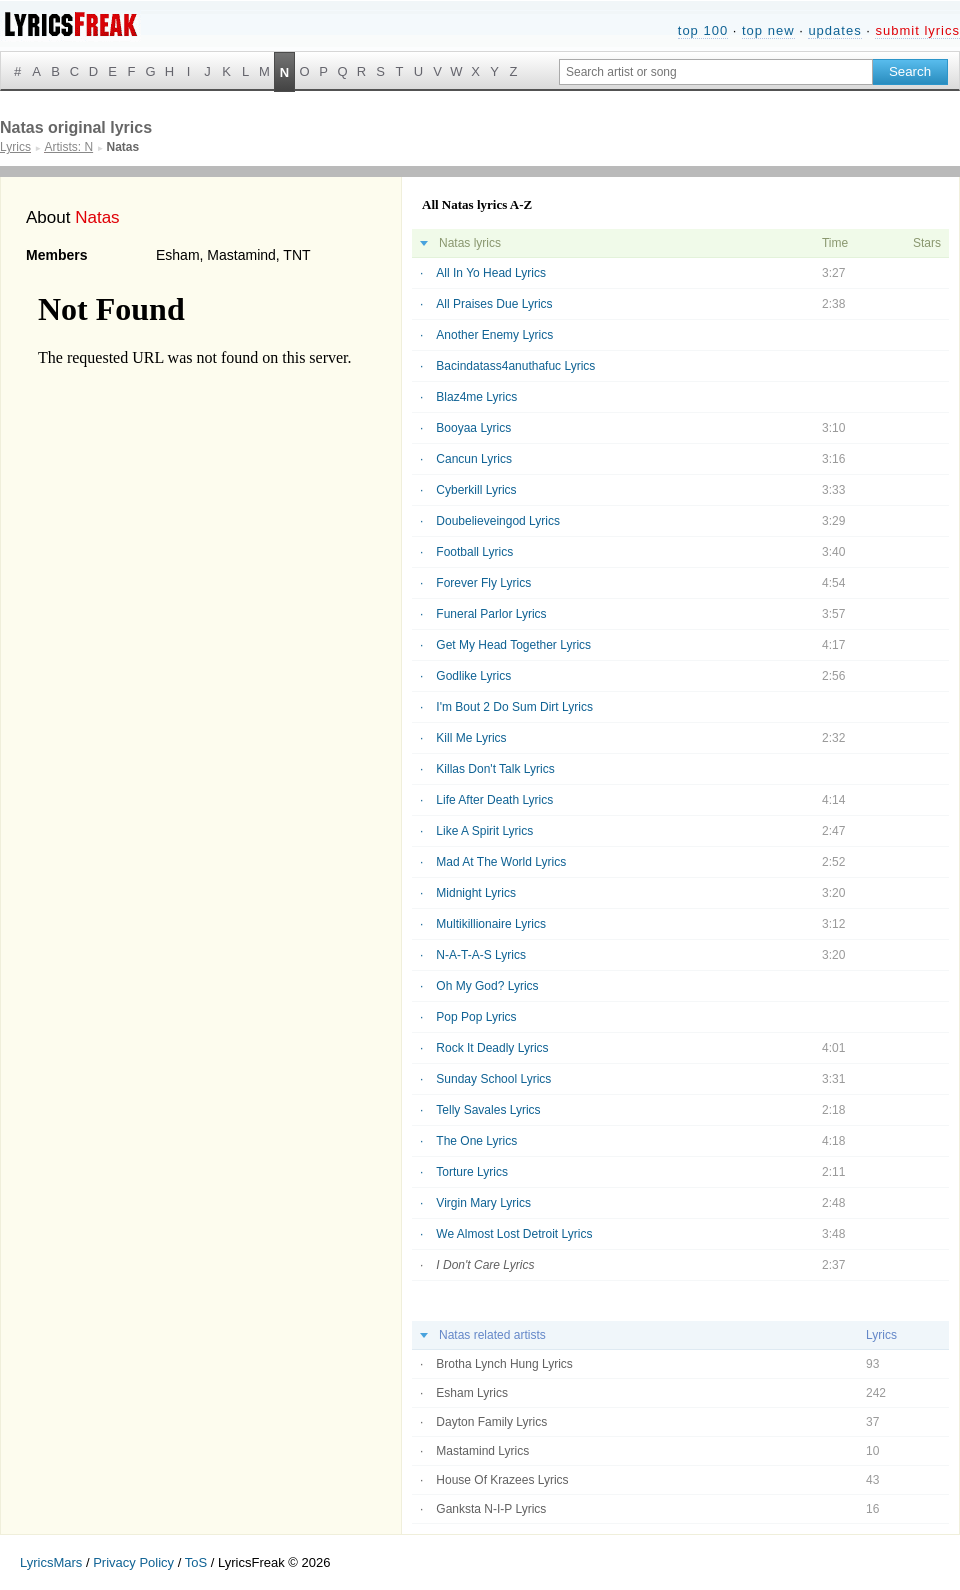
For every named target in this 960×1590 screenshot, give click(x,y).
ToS (196, 1562)
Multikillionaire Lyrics (491, 924)
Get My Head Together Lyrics (513, 645)
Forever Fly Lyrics (483, 583)
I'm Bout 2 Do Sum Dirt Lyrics (514, 707)
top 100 (703, 30)
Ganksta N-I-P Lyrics (491, 1509)
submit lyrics (917, 30)
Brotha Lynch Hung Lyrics (504, 1364)
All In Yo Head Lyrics (491, 273)
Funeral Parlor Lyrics (491, 614)
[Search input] (716, 72)
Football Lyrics (474, 552)
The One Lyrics (476, 1141)
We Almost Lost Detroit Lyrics (514, 1234)
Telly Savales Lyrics (488, 1110)
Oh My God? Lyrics (487, 986)
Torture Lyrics (472, 1172)
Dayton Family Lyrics (491, 1422)
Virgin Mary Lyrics (483, 1203)
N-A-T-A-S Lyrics (481, 955)
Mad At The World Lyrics (501, 862)
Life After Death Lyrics (494, 800)
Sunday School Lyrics (493, 1079)
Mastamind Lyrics (482, 1451)
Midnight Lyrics (476, 893)
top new (768, 30)
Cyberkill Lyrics (476, 490)
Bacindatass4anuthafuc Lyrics (515, 366)
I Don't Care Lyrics (485, 1265)
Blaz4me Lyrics (476, 397)
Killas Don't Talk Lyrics (495, 769)
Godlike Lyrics (473, 676)
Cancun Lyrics (474, 459)
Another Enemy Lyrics (494, 335)
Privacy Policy (133, 1562)
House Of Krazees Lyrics (502, 1480)
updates (834, 30)
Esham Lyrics (472, 1393)
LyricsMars (51, 1562)
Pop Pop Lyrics (476, 1017)
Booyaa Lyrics (473, 428)
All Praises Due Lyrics (494, 304)
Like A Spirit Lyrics (484, 831)
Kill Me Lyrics (471, 738)
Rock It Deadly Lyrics (492, 1048)
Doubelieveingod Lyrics (498, 521)
